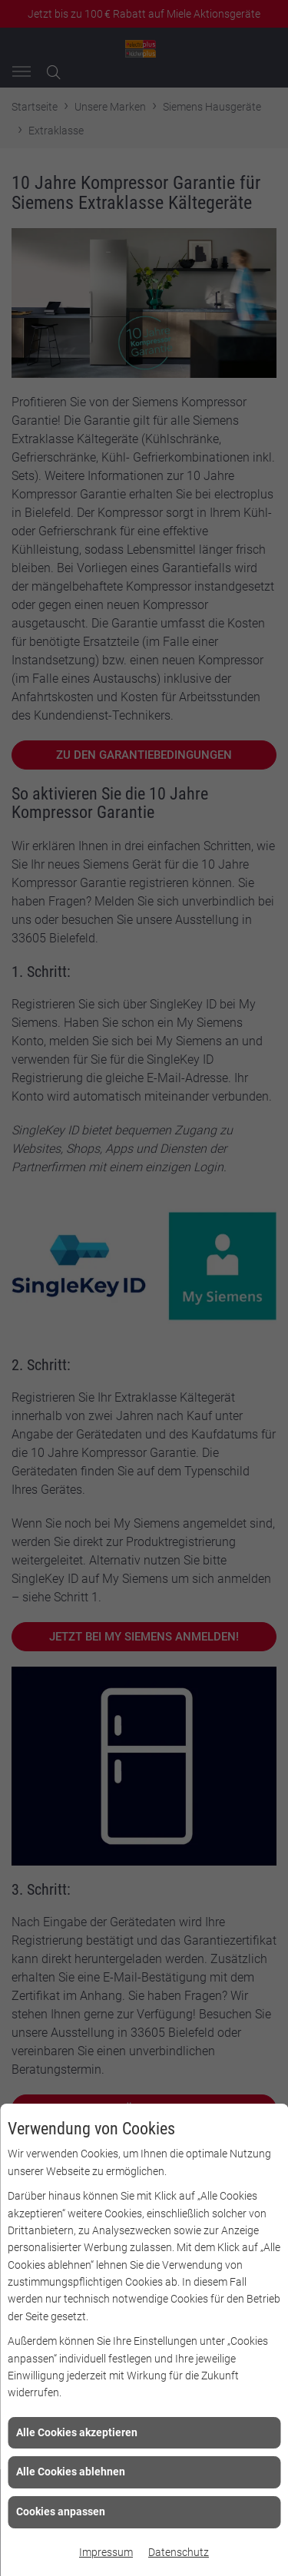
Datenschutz (178, 2552)
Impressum (106, 2552)
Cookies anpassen (60, 2511)
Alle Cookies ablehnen (70, 2471)
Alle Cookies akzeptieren (76, 2432)
